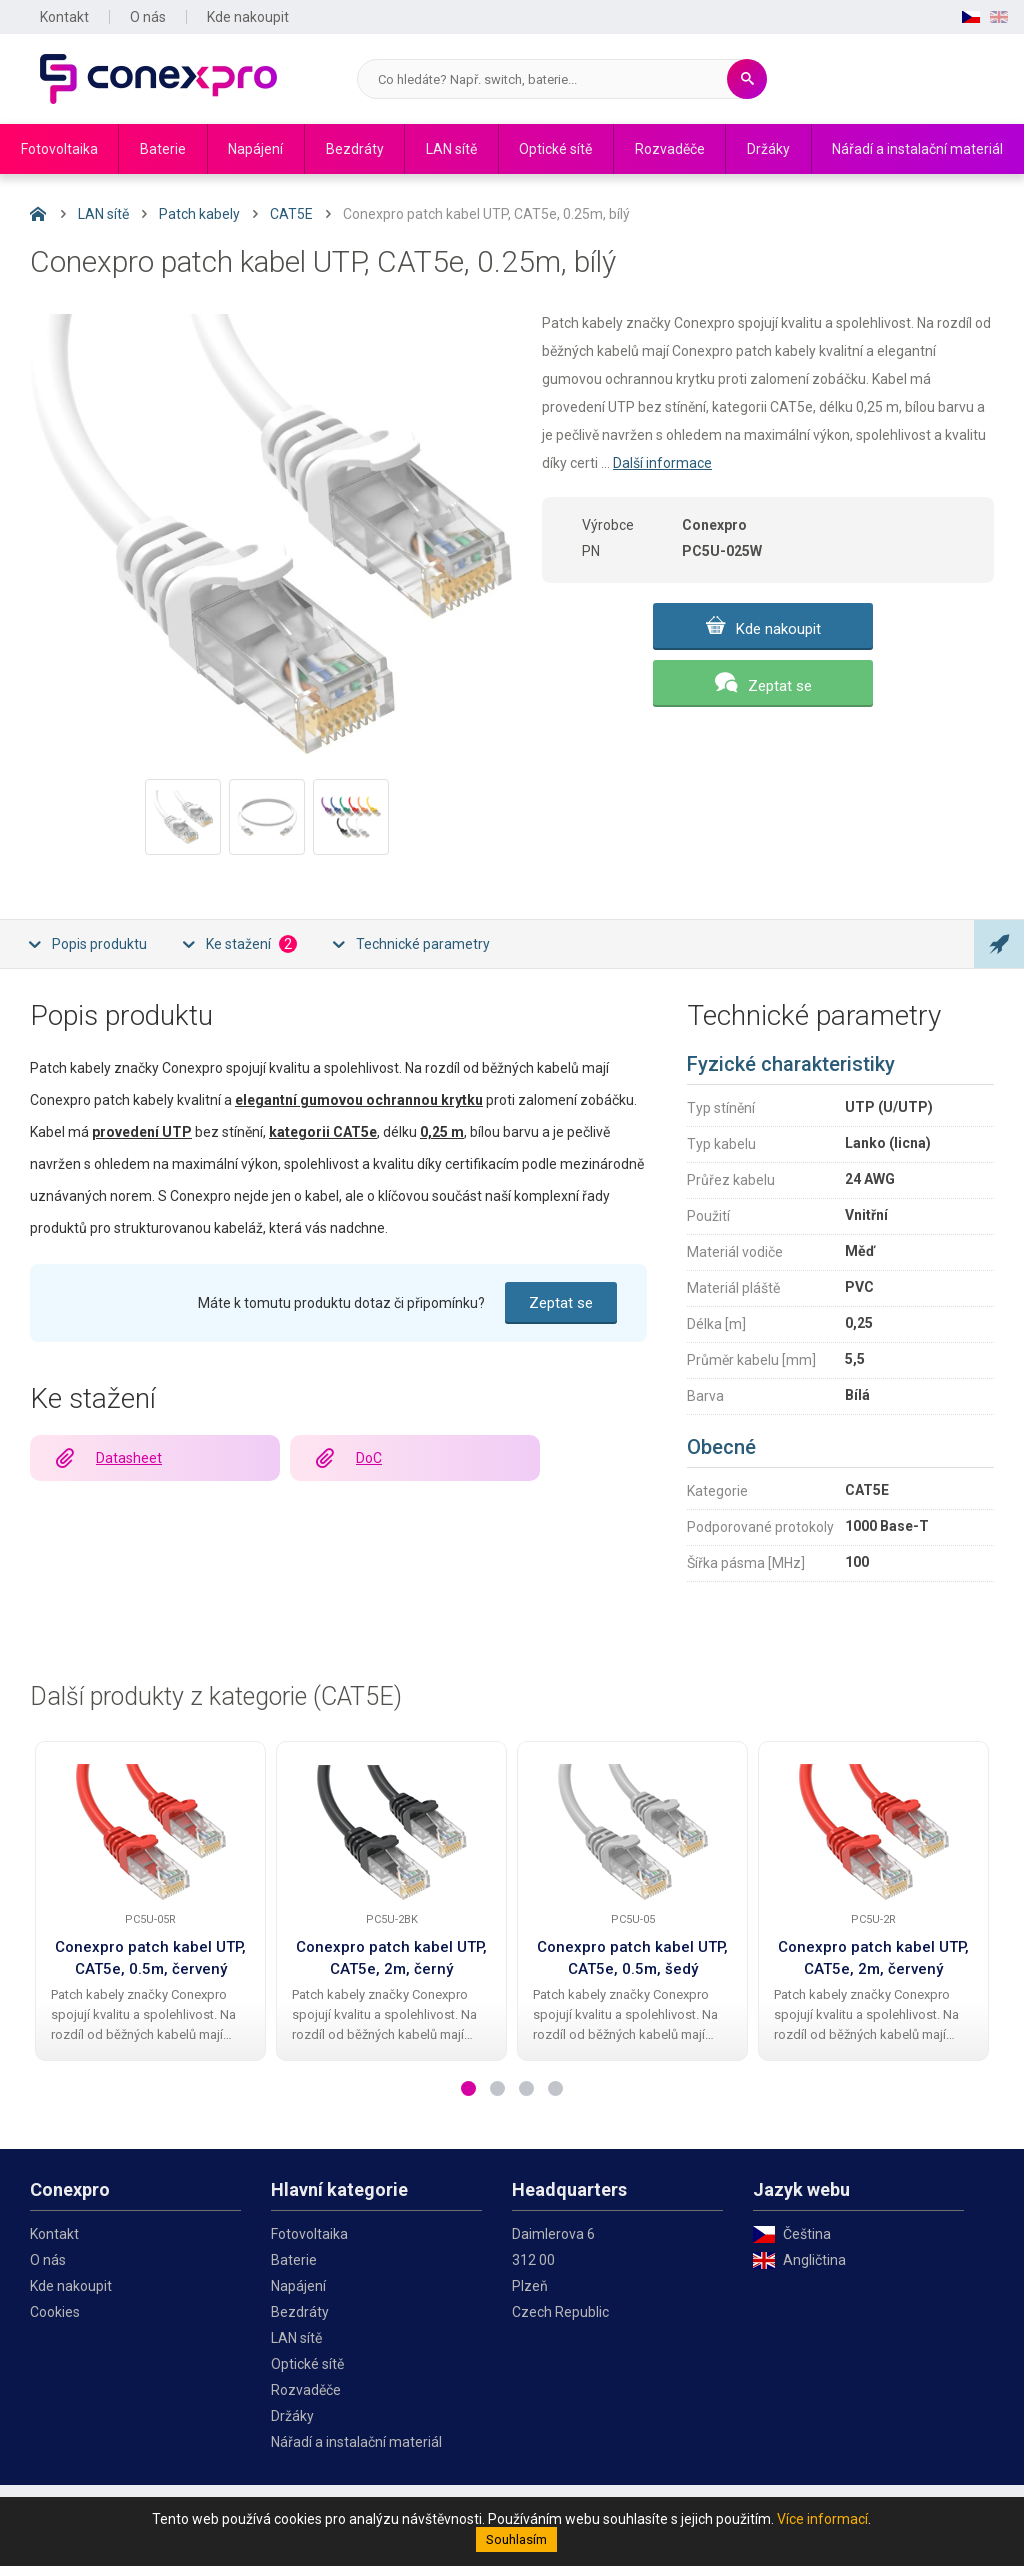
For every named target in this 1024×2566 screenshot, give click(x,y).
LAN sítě (451, 149)
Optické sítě (555, 149)
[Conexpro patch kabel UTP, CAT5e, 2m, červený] (874, 1832)
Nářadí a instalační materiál (917, 149)
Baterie (163, 149)
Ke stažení (251, 944)
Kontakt (64, 17)
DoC (369, 1458)
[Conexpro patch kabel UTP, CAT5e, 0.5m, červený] (151, 1832)
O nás (148, 17)
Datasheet (129, 1458)
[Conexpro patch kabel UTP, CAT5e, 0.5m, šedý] (633, 1832)
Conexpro (158, 79)
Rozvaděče (670, 149)
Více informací (822, 2519)
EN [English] (999, 17)
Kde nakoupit (248, 17)
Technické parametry (423, 944)
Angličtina (814, 2260)
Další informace (662, 463)
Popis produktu (99, 944)
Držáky (768, 149)
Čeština (807, 2234)
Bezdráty (355, 149)
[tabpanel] (150, 1901)
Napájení (255, 149)
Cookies (55, 2312)
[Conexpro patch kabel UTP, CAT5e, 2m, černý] (392, 1832)
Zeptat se (780, 686)
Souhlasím (516, 2539)
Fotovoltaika (59, 149)
